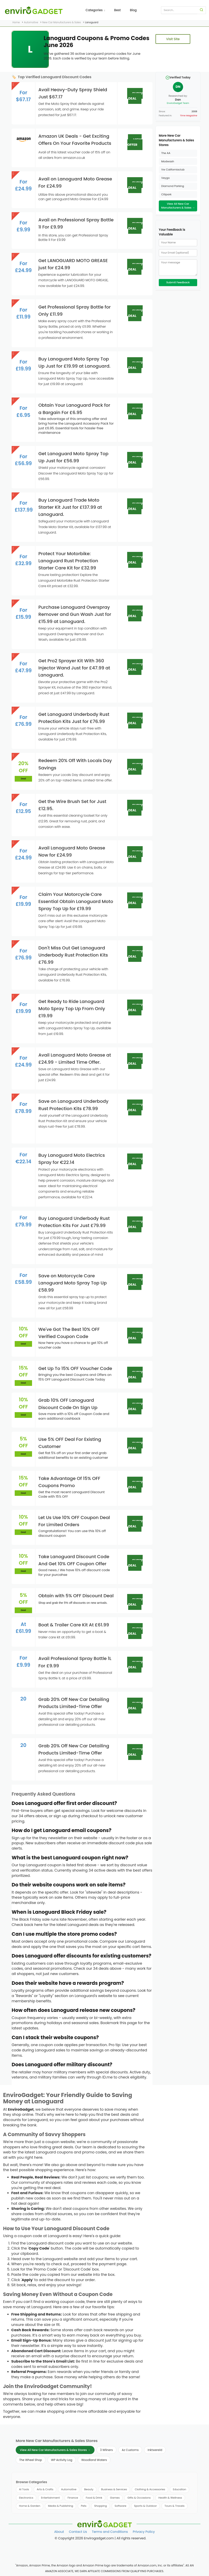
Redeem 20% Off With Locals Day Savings (75, 764)
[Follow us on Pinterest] (193, 2556)
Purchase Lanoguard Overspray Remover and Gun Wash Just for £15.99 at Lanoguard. (74, 614)
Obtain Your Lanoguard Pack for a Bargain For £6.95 (74, 408)
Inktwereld (155, 2450)
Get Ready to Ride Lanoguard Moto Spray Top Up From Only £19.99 (71, 1008)
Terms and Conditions (110, 2531)
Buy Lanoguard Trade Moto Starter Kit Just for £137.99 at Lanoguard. (70, 507)
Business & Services (114, 2489)
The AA (165, 153)
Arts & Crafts (45, 2489)
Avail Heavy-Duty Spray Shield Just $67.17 (72, 93)
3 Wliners (106, 2450)
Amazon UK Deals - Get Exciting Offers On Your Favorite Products (74, 139)
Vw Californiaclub (173, 169)
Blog (133, 10)
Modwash (167, 161)
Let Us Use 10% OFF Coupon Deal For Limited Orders (74, 1521)
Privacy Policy (144, 2531)
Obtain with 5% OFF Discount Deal (76, 1596)
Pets (83, 2506)
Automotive (68, 2489)
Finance (73, 2498)
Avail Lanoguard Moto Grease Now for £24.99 (71, 851)
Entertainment (50, 2498)
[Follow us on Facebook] (193, 2540)
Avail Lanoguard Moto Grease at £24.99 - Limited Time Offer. (74, 1058)
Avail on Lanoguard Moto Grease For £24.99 (75, 182)
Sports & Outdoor (145, 2506)
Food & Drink (94, 2498)
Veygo (165, 178)
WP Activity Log (61, 2460)
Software (120, 2506)
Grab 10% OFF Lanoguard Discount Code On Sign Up (67, 1403)
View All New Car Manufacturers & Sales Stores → (55, 2450)
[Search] (201, 10)
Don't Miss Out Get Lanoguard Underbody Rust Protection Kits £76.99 (73, 955)
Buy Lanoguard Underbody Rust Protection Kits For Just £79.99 (74, 1222)
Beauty (88, 2489)
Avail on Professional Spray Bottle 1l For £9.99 (76, 223)
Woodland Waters (94, 2460)
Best (117, 10)
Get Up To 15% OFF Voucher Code (75, 1368)
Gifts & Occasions (139, 2498)
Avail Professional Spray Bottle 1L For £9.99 (74, 1662)
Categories (95, 10)
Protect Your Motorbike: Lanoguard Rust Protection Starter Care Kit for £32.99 (68, 560)
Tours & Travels (175, 2506)
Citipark (166, 194)
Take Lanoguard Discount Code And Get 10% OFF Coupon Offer (73, 1560)
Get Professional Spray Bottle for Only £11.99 (74, 310)
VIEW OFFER (134, 142)
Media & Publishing (60, 2506)
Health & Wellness (170, 2498)
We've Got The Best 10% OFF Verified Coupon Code (69, 1333)
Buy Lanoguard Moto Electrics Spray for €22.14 (71, 1159)
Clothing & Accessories (150, 2489)
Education (179, 2489)
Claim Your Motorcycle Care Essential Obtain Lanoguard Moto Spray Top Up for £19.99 (75, 901)
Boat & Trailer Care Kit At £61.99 (73, 1625)
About (59, 2531)
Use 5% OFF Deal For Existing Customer (69, 1443)
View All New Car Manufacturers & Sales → (178, 206)
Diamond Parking (172, 186)
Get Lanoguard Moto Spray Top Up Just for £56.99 (73, 457)
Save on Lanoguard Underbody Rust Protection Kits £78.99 (73, 1105)
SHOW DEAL (135, 96)
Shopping (100, 2506)
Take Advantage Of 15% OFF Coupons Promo (69, 1482)
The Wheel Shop (30, 2460)
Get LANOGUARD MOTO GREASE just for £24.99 (73, 264)
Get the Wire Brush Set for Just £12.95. (72, 805)
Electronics (26, 2498)
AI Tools (24, 2489)
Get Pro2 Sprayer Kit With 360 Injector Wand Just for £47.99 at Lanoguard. (74, 668)
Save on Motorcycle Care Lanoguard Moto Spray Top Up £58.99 (72, 1283)
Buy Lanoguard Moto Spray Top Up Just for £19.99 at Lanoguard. (74, 362)
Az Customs (130, 2450)
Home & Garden (29, 2506)
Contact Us (78, 2531)
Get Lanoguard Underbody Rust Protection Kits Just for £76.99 (73, 718)
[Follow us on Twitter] (193, 2548)
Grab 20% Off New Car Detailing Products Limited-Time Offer (73, 1703)
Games (115, 2498)
